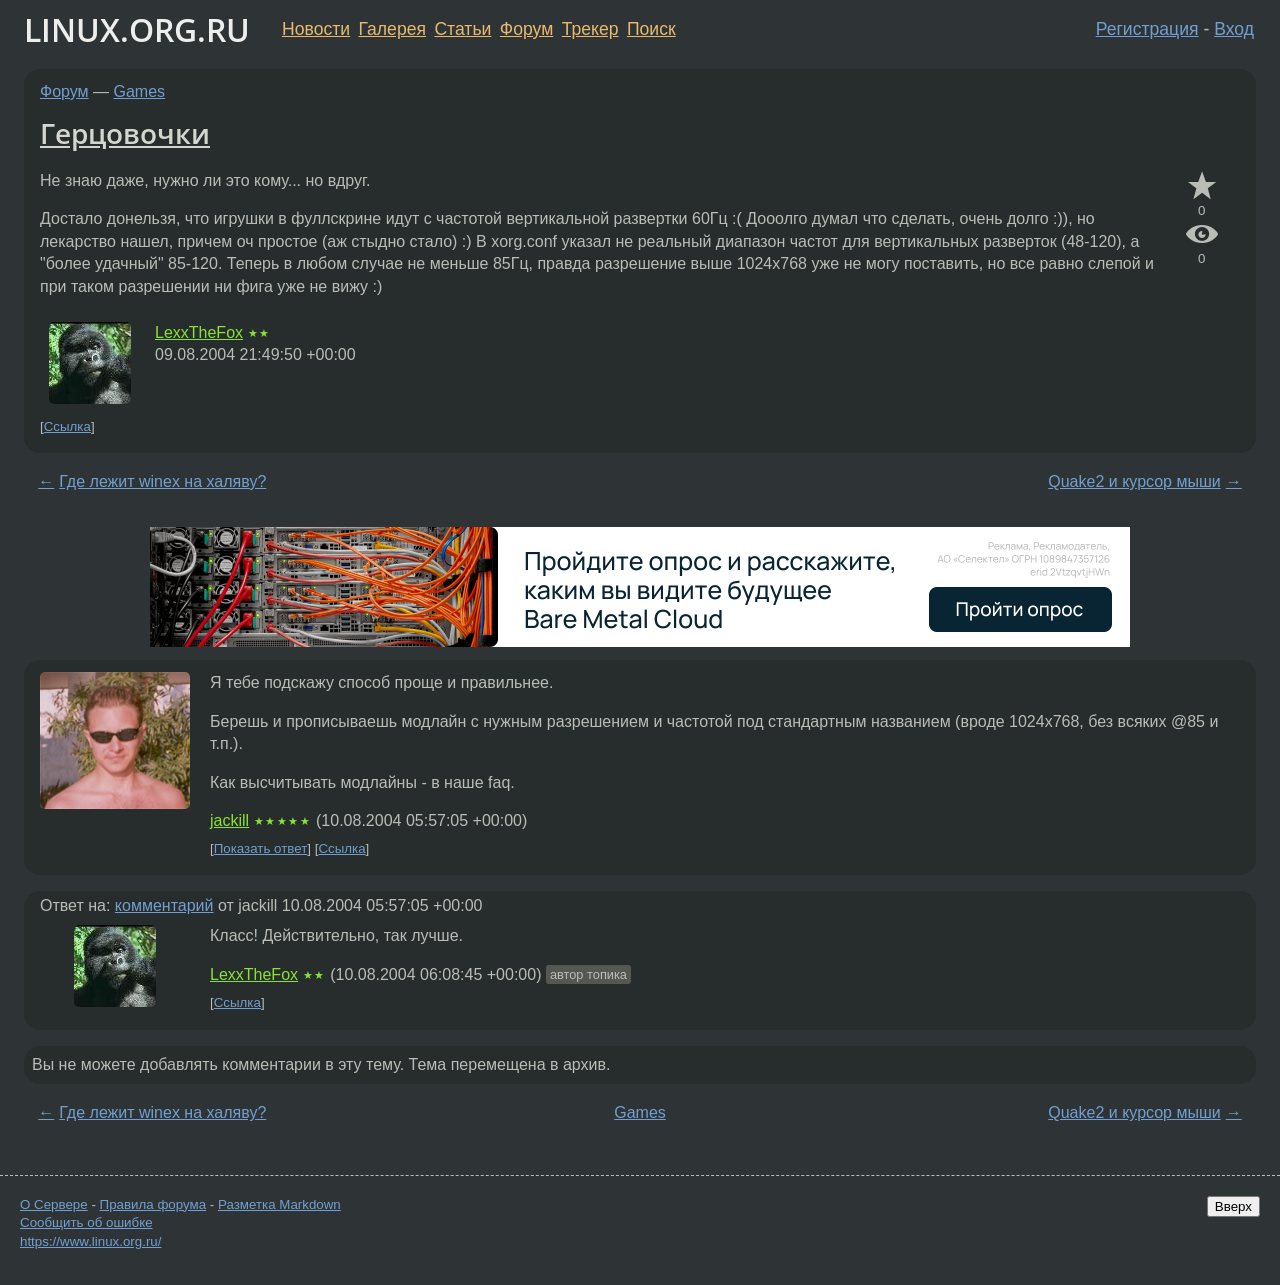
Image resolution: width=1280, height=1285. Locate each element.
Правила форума (153, 1204)
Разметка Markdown (279, 1204)
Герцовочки (125, 133)
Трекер (590, 29)
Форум (526, 29)
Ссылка (67, 426)
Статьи (462, 29)
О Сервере (54, 1204)
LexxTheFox (199, 332)
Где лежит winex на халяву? (162, 481)
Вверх (1233, 1206)
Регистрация (1147, 29)
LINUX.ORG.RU (137, 29)
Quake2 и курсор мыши (1134, 481)
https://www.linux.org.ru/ (90, 1241)
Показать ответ (261, 848)
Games (140, 91)
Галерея (392, 29)
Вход (1234, 29)
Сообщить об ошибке (86, 1222)
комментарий (164, 905)
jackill (229, 820)
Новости (316, 29)
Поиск (651, 29)
